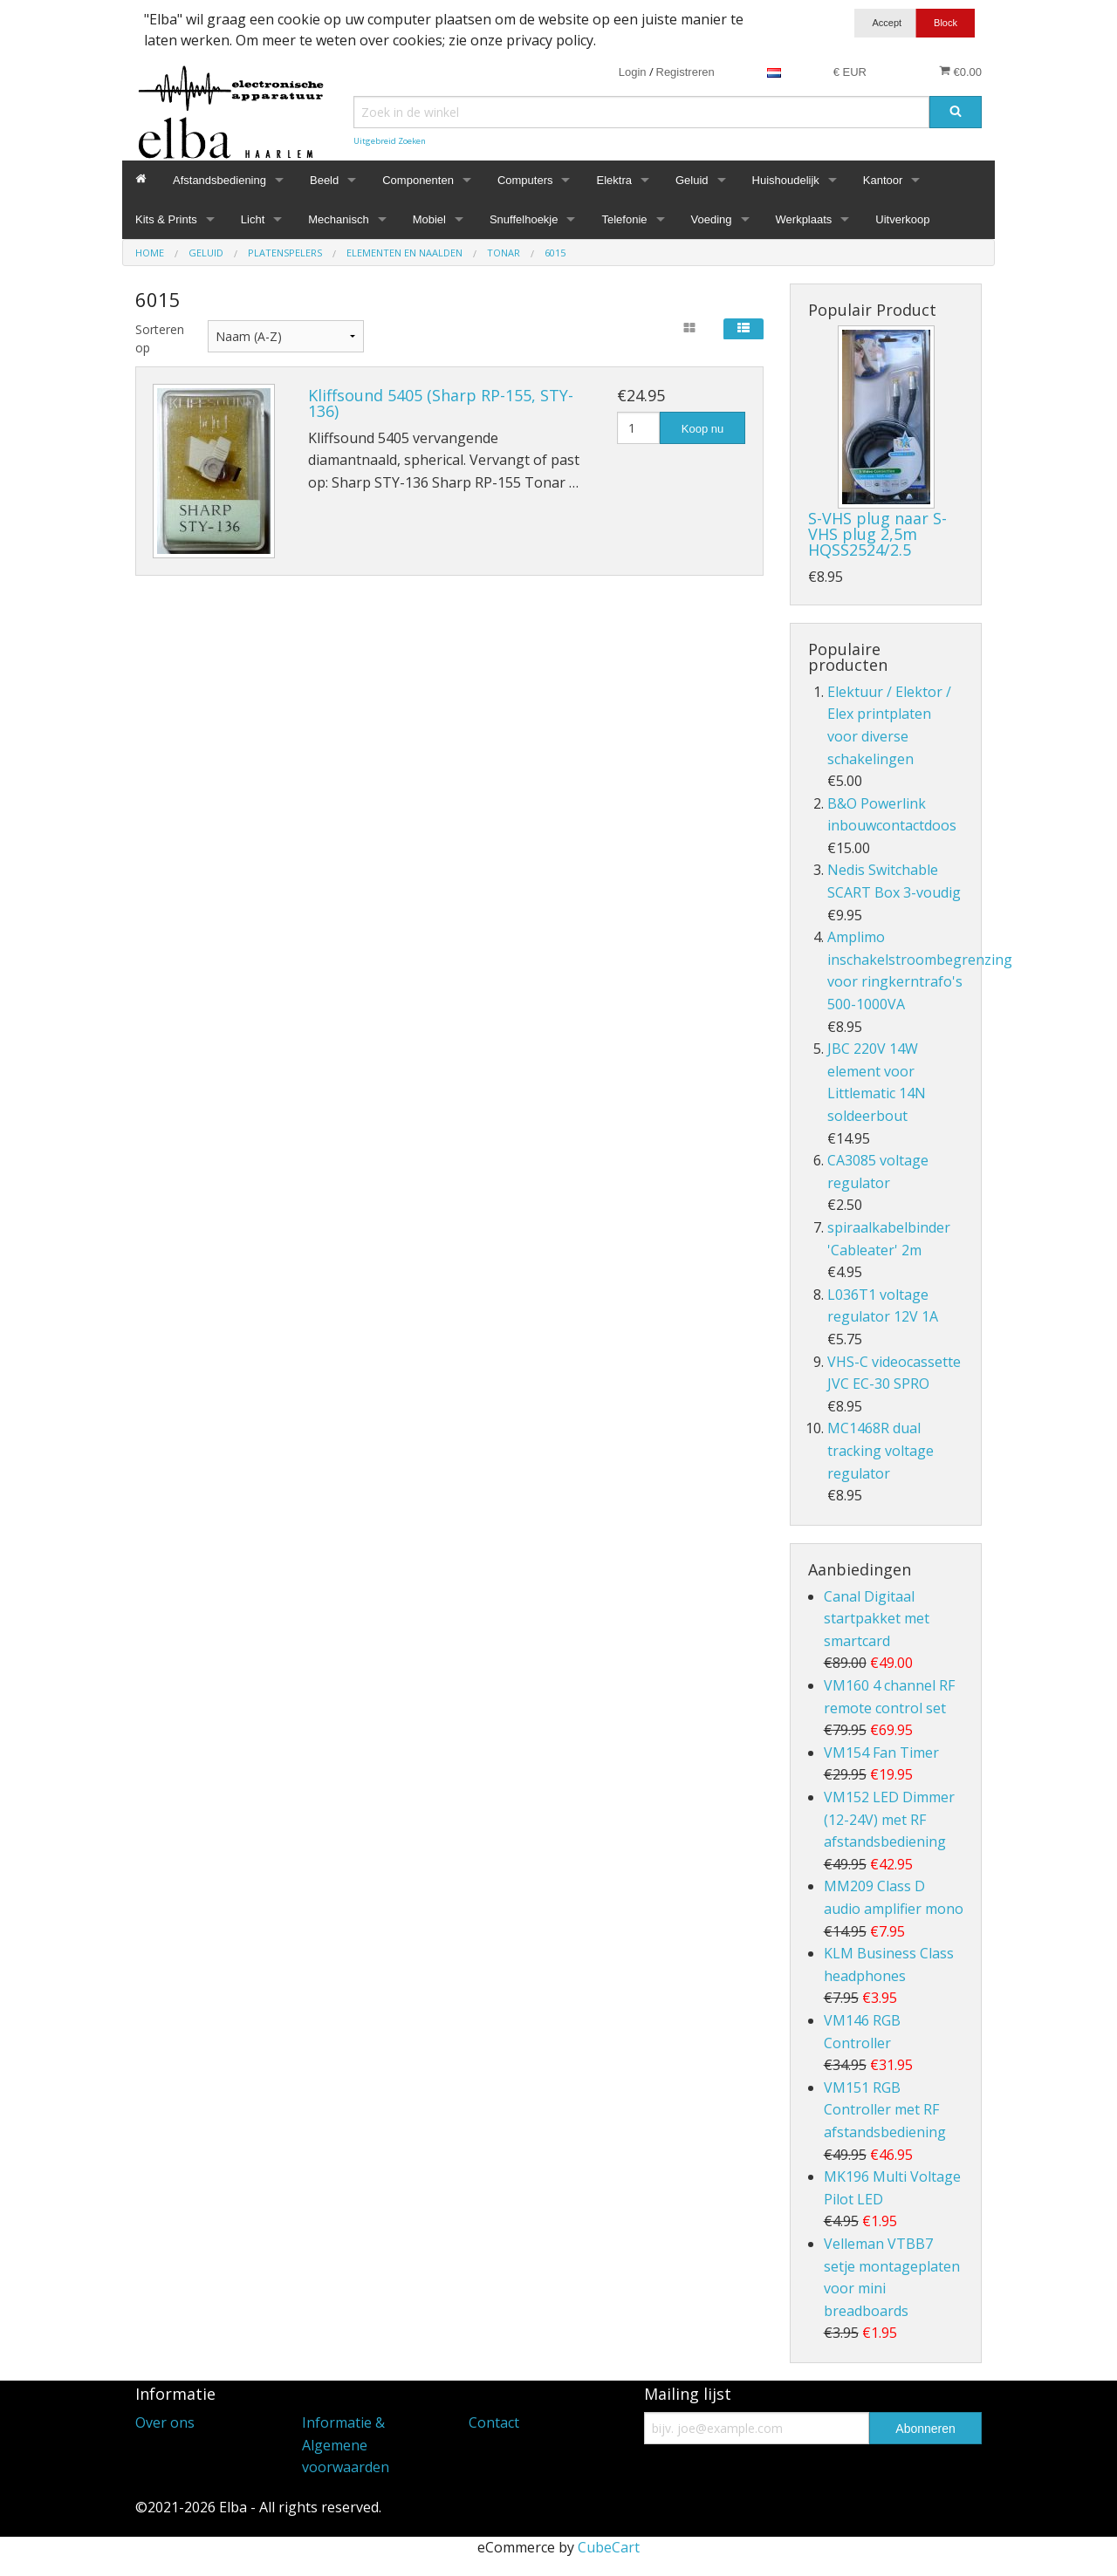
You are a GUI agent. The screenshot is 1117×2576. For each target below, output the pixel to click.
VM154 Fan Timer (881, 1752)
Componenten (418, 180)
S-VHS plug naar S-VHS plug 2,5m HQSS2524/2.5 (877, 534)
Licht (252, 219)
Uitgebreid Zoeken (389, 141)
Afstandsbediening (219, 180)
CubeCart (609, 2547)
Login (633, 72)
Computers (525, 180)
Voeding (711, 219)
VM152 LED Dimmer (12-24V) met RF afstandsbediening (889, 1819)
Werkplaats (804, 219)
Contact (494, 2422)
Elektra (613, 180)
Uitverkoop (902, 219)
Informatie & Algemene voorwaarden (345, 2445)
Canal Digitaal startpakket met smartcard (876, 1618)
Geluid (692, 180)
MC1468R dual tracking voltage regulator (880, 1450)
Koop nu (702, 428)
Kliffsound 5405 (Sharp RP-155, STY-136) (440, 403)
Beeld (324, 180)
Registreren (685, 72)
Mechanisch (338, 219)
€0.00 (960, 72)
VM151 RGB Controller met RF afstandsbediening (885, 2110)
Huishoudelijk (785, 180)
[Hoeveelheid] (638, 428)
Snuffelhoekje (524, 219)
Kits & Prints (166, 219)
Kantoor (883, 180)
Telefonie (624, 219)
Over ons (165, 2422)
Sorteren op (158, 338)
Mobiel (429, 219)
